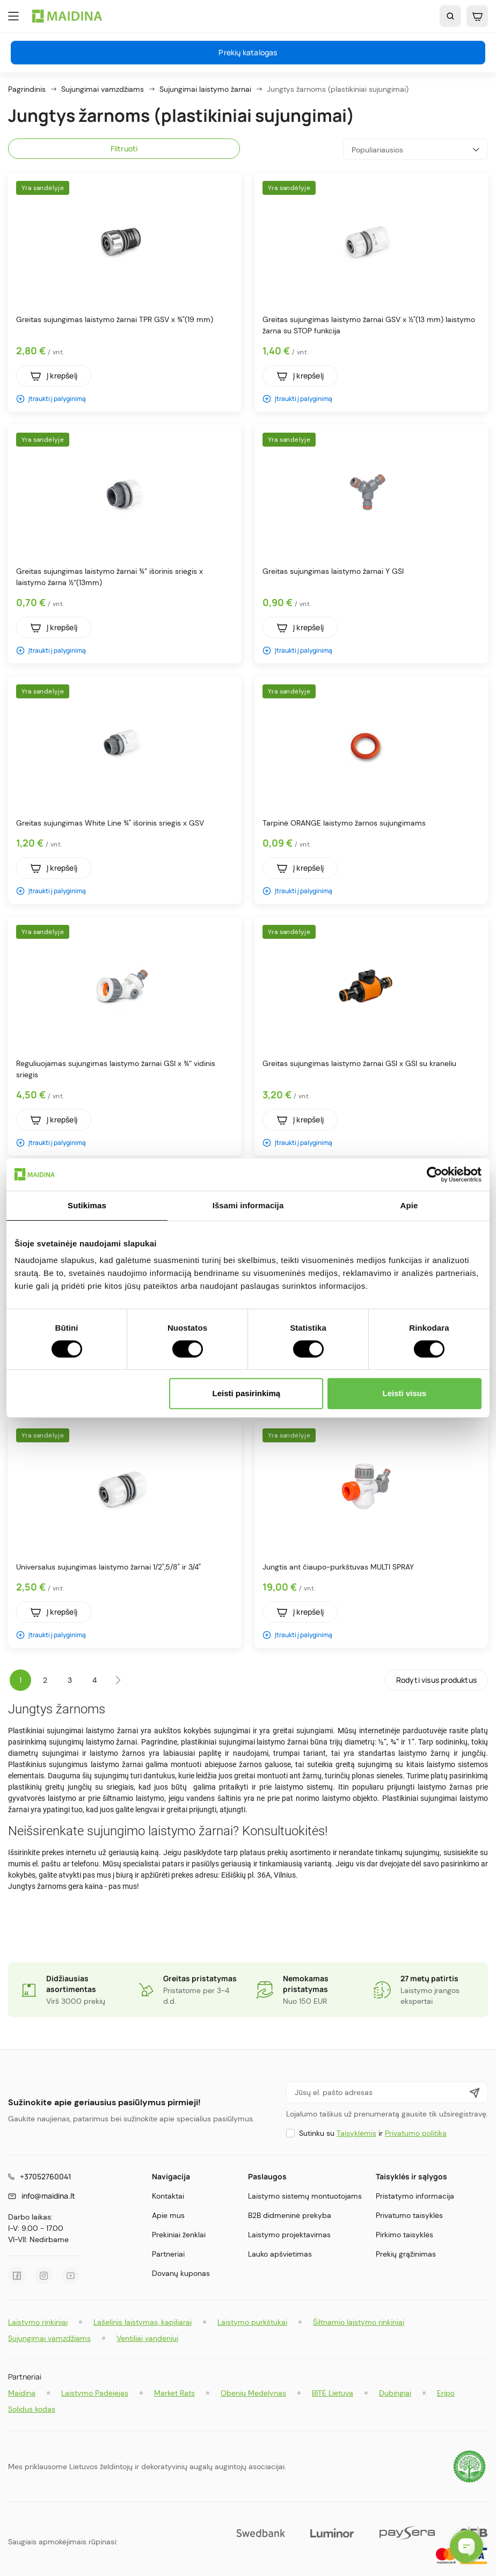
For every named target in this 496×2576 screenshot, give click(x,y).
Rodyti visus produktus (436, 1680)
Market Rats (174, 2393)
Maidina (21, 2393)
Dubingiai (395, 2393)
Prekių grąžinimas (406, 2254)
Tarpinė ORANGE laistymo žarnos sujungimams (344, 823)
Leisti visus (405, 1393)
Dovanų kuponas (181, 2273)
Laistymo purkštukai (252, 2322)
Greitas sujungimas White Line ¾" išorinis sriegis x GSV (110, 823)
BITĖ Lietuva (332, 2393)
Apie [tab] (409, 1205)
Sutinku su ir (373, 2133)
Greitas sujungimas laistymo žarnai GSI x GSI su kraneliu (359, 1063)
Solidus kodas (31, 2409)
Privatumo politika (416, 2133)
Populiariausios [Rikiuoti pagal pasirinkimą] (415, 149)
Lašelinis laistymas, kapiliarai (142, 2322)
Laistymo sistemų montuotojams (305, 2196)
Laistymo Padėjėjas (94, 2393)
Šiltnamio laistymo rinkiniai (358, 2322)
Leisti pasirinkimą (247, 1393)
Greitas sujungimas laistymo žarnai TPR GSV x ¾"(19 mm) (114, 319)
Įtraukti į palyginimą (51, 399)
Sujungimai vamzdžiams (49, 2338)
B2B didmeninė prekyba (289, 2215)
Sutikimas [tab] (87, 1205)
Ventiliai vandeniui (147, 2338)
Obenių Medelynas (253, 2393)
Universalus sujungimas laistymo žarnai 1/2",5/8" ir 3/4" (108, 1567)
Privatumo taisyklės (409, 2215)
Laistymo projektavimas (289, 2234)
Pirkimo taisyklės (404, 2234)
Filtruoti (124, 148)
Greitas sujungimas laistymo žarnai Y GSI (333, 571)
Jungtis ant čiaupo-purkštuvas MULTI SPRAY (338, 1567)
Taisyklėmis (356, 2133)
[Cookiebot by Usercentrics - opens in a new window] (435, 1174)
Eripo (446, 2393)
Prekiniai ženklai (179, 2234)
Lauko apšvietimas (280, 2254)
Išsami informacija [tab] (248, 1205)
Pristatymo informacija (415, 2196)
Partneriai (168, 2254)
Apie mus (168, 2215)
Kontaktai (168, 2196)
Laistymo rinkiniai (38, 2322)
